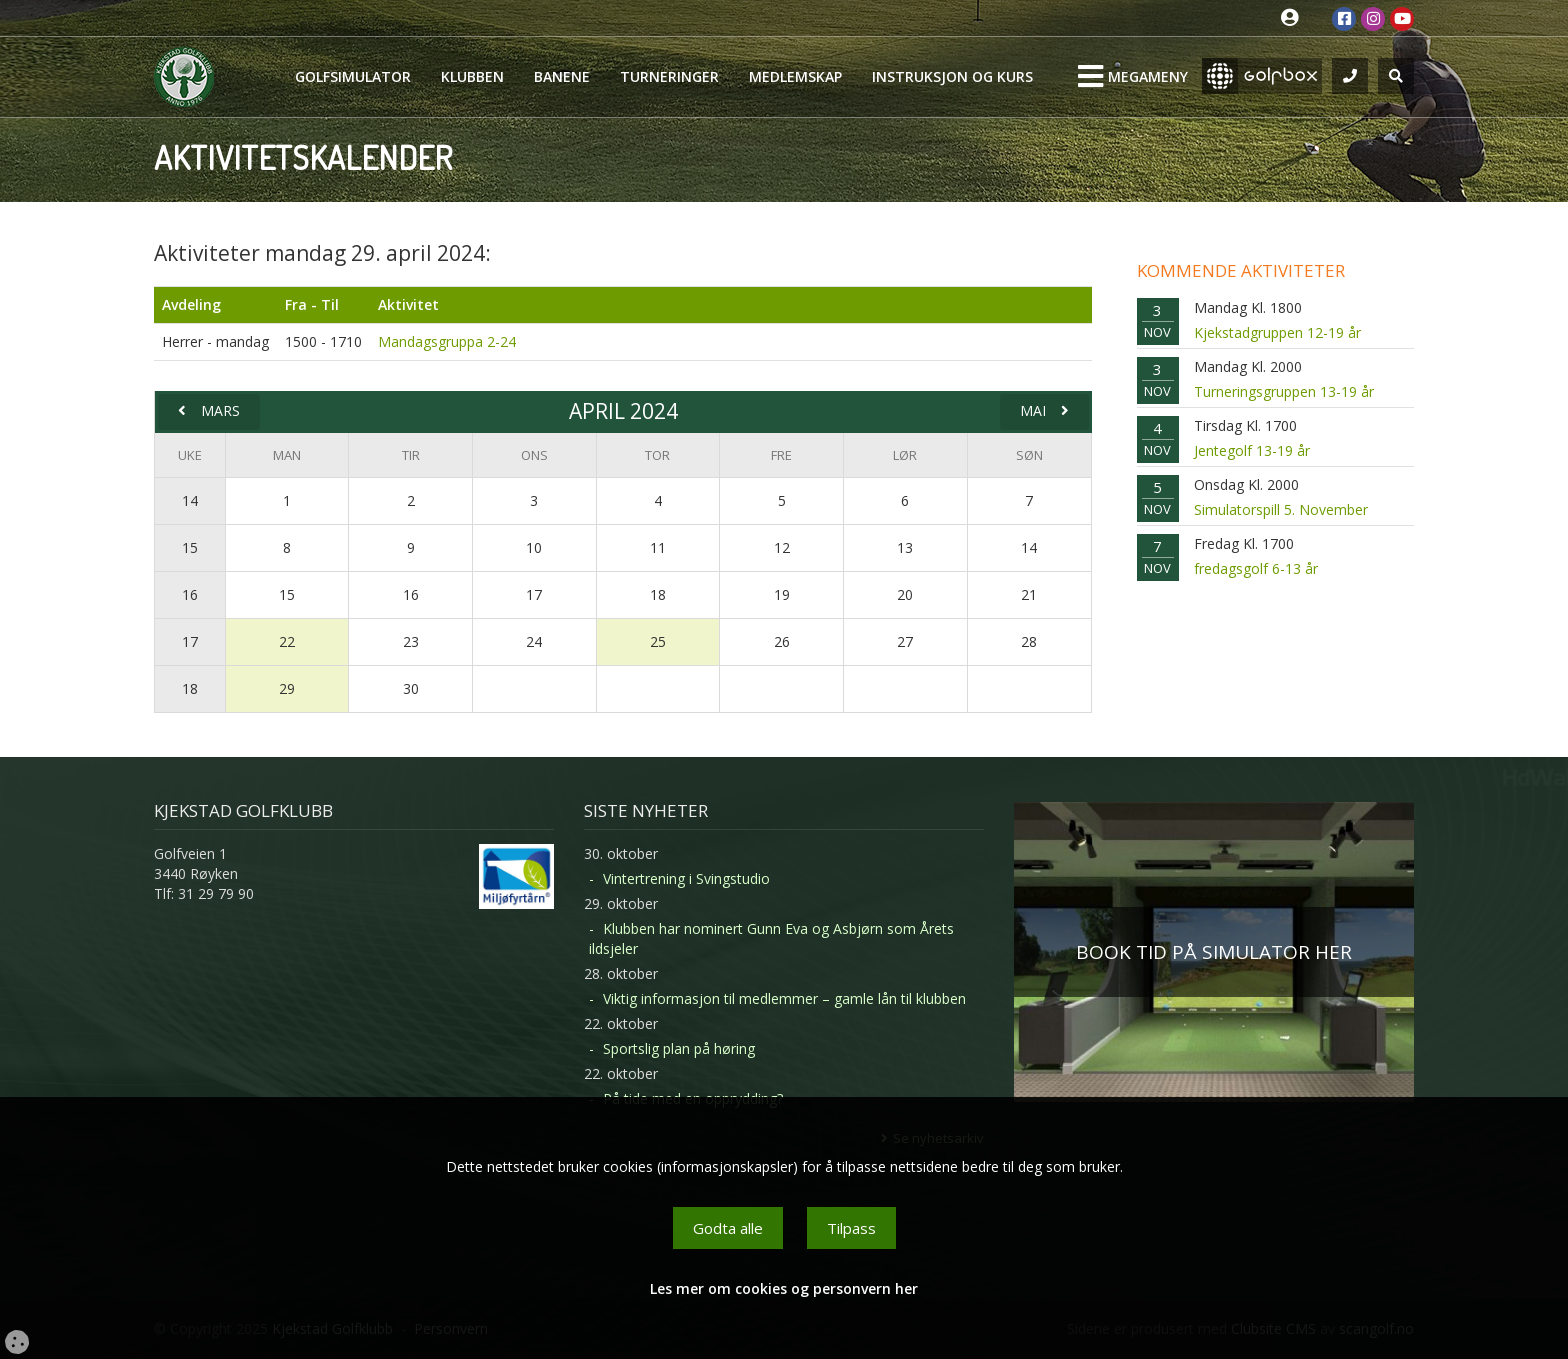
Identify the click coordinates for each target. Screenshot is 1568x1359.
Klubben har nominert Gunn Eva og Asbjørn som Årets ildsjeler (771, 938)
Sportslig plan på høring (679, 1048)
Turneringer (669, 76)
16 (190, 594)
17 (190, 641)
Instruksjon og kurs (952, 76)
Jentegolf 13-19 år (1252, 450)
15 (190, 547)
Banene (562, 76)
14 (190, 500)
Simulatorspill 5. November (1281, 509)
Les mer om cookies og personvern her (784, 1288)
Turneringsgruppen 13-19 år (1284, 391)
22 (287, 641)
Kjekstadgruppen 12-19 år (1277, 332)
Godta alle (728, 1228)
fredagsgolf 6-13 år (1256, 568)
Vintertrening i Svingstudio (686, 878)
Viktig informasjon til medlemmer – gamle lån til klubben (784, 998)
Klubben (472, 76)
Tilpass (851, 1228)
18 (190, 688)
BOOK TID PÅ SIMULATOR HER (1214, 952)
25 (658, 641)
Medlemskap (795, 76)
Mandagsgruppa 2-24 (447, 341)
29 (287, 688)
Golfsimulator (353, 76)
